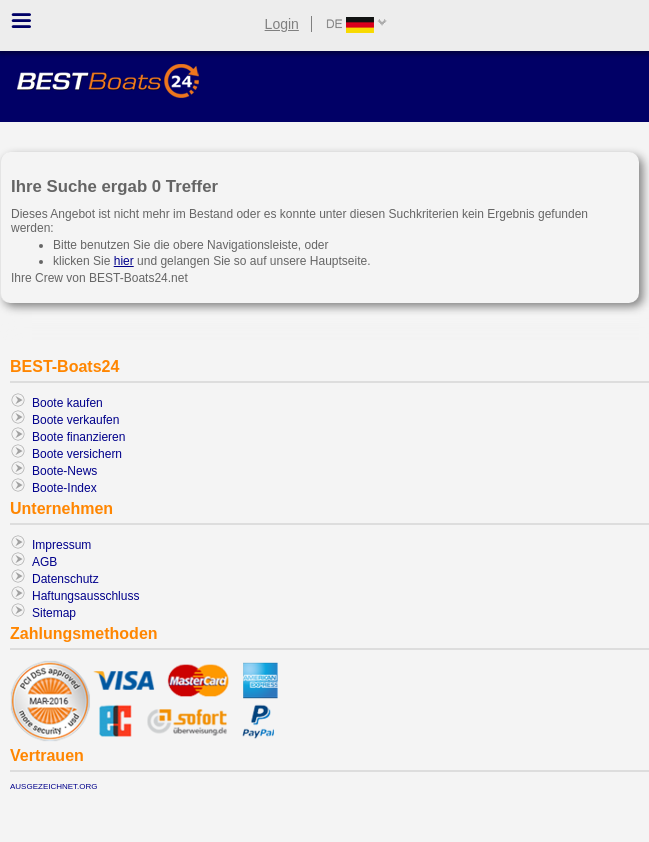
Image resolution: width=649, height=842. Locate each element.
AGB (44, 562)
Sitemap (54, 613)
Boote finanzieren (78, 437)
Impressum (61, 545)
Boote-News (64, 471)
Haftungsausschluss (85, 596)
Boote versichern (77, 454)
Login (282, 24)
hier (124, 261)
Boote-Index (64, 488)
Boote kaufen (67, 403)
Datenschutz (65, 579)
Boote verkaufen (75, 420)
